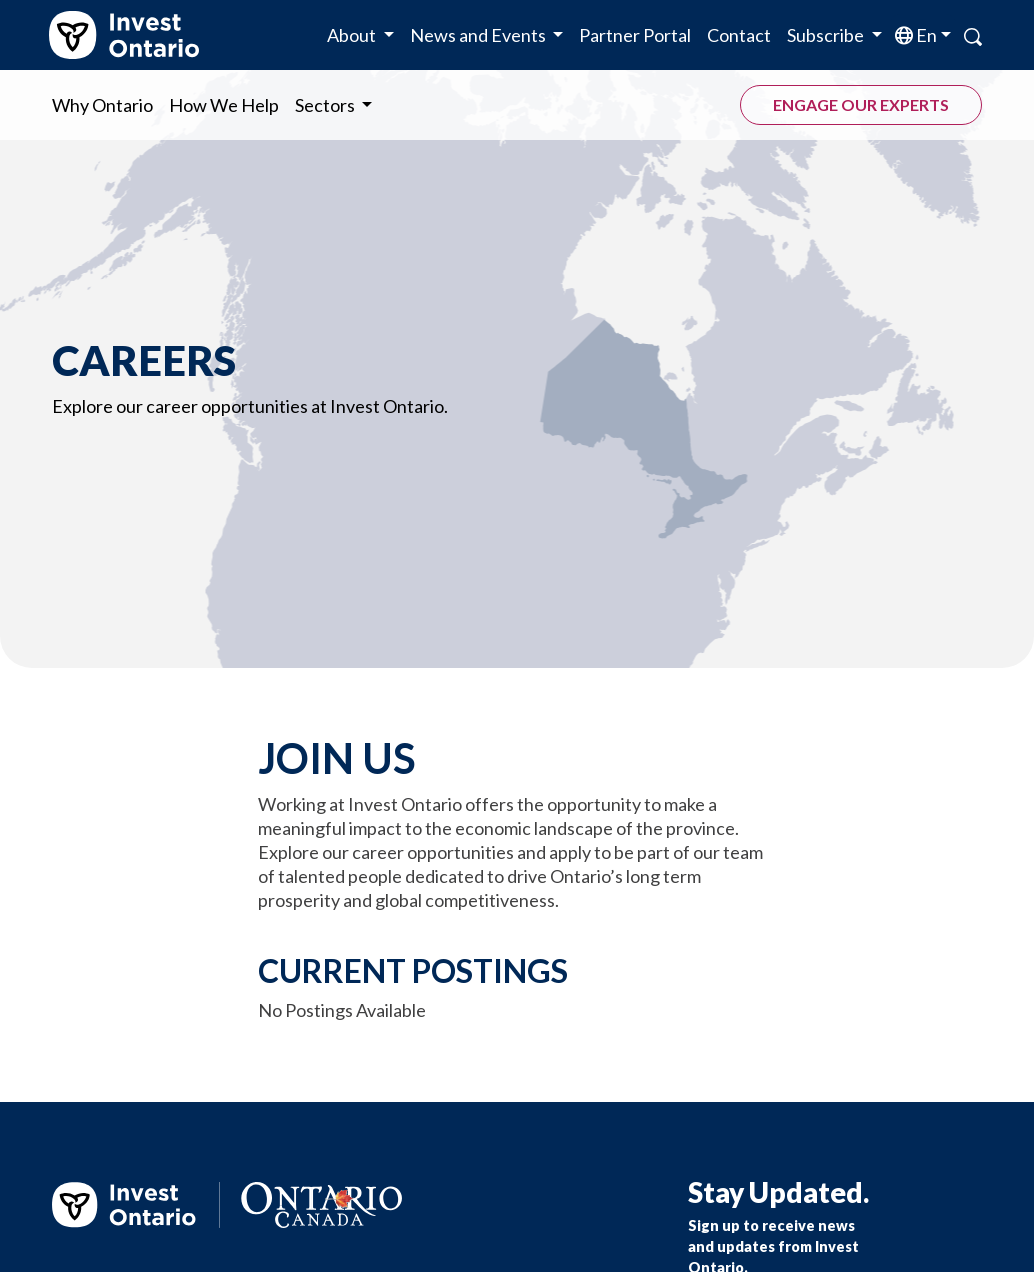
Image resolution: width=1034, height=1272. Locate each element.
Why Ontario (102, 105)
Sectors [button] (326, 105)
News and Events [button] (479, 35)
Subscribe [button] (827, 35)
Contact (739, 35)
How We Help (224, 105)
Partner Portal (635, 35)
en (925, 35)
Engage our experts (861, 104)
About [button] (353, 35)
